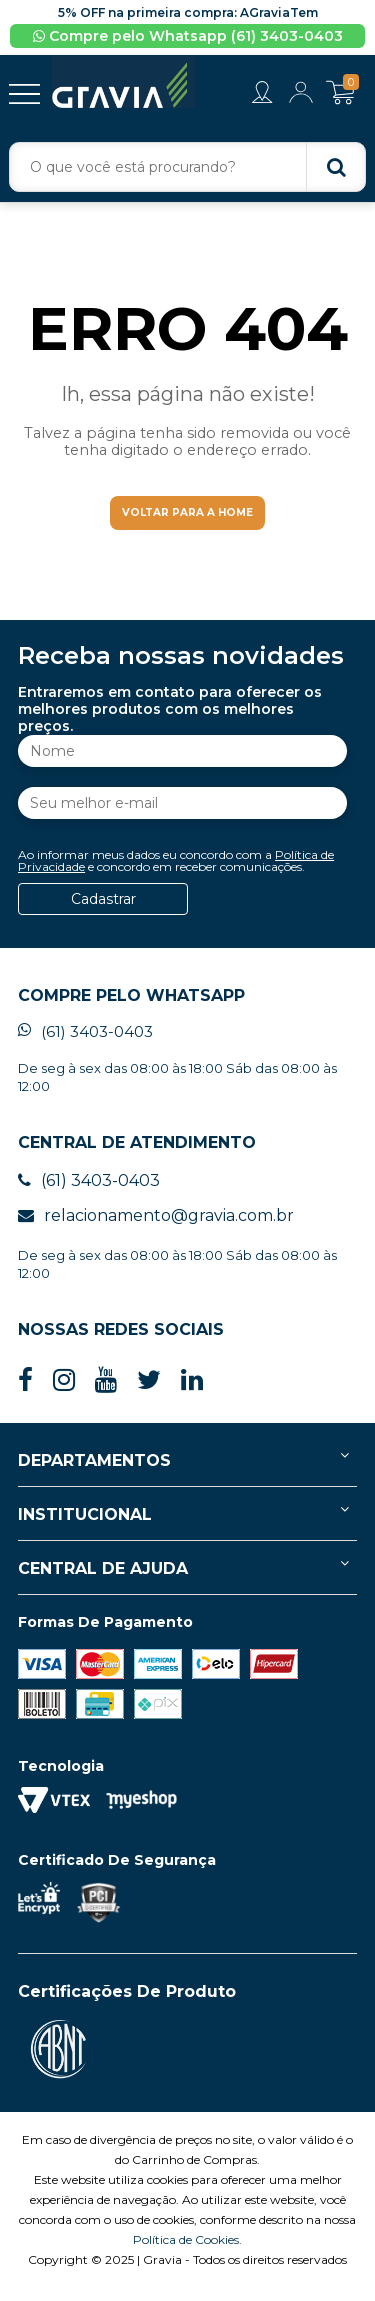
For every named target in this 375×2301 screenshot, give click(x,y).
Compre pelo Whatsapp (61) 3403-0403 (188, 36)
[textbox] (187, 167)
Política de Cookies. (187, 2252)
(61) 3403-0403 (85, 1044)
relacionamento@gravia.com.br (156, 1228)
